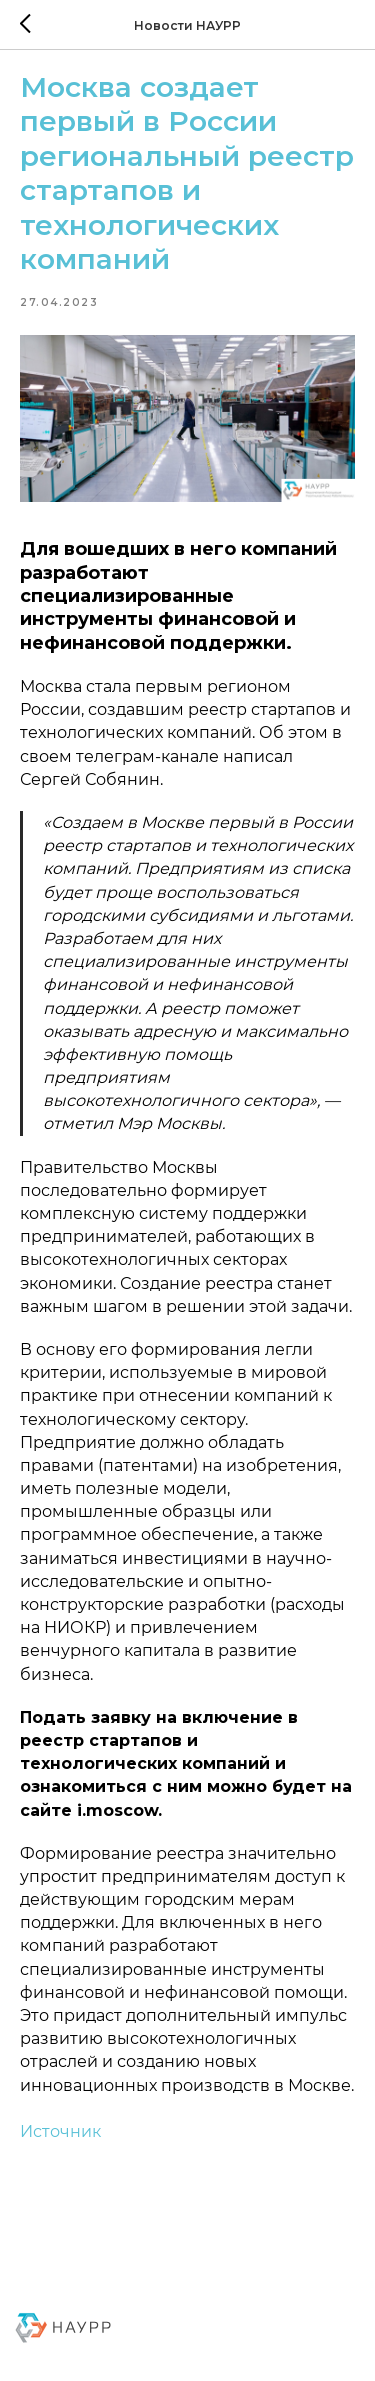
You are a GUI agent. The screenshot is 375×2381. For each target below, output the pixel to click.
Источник (60, 2131)
